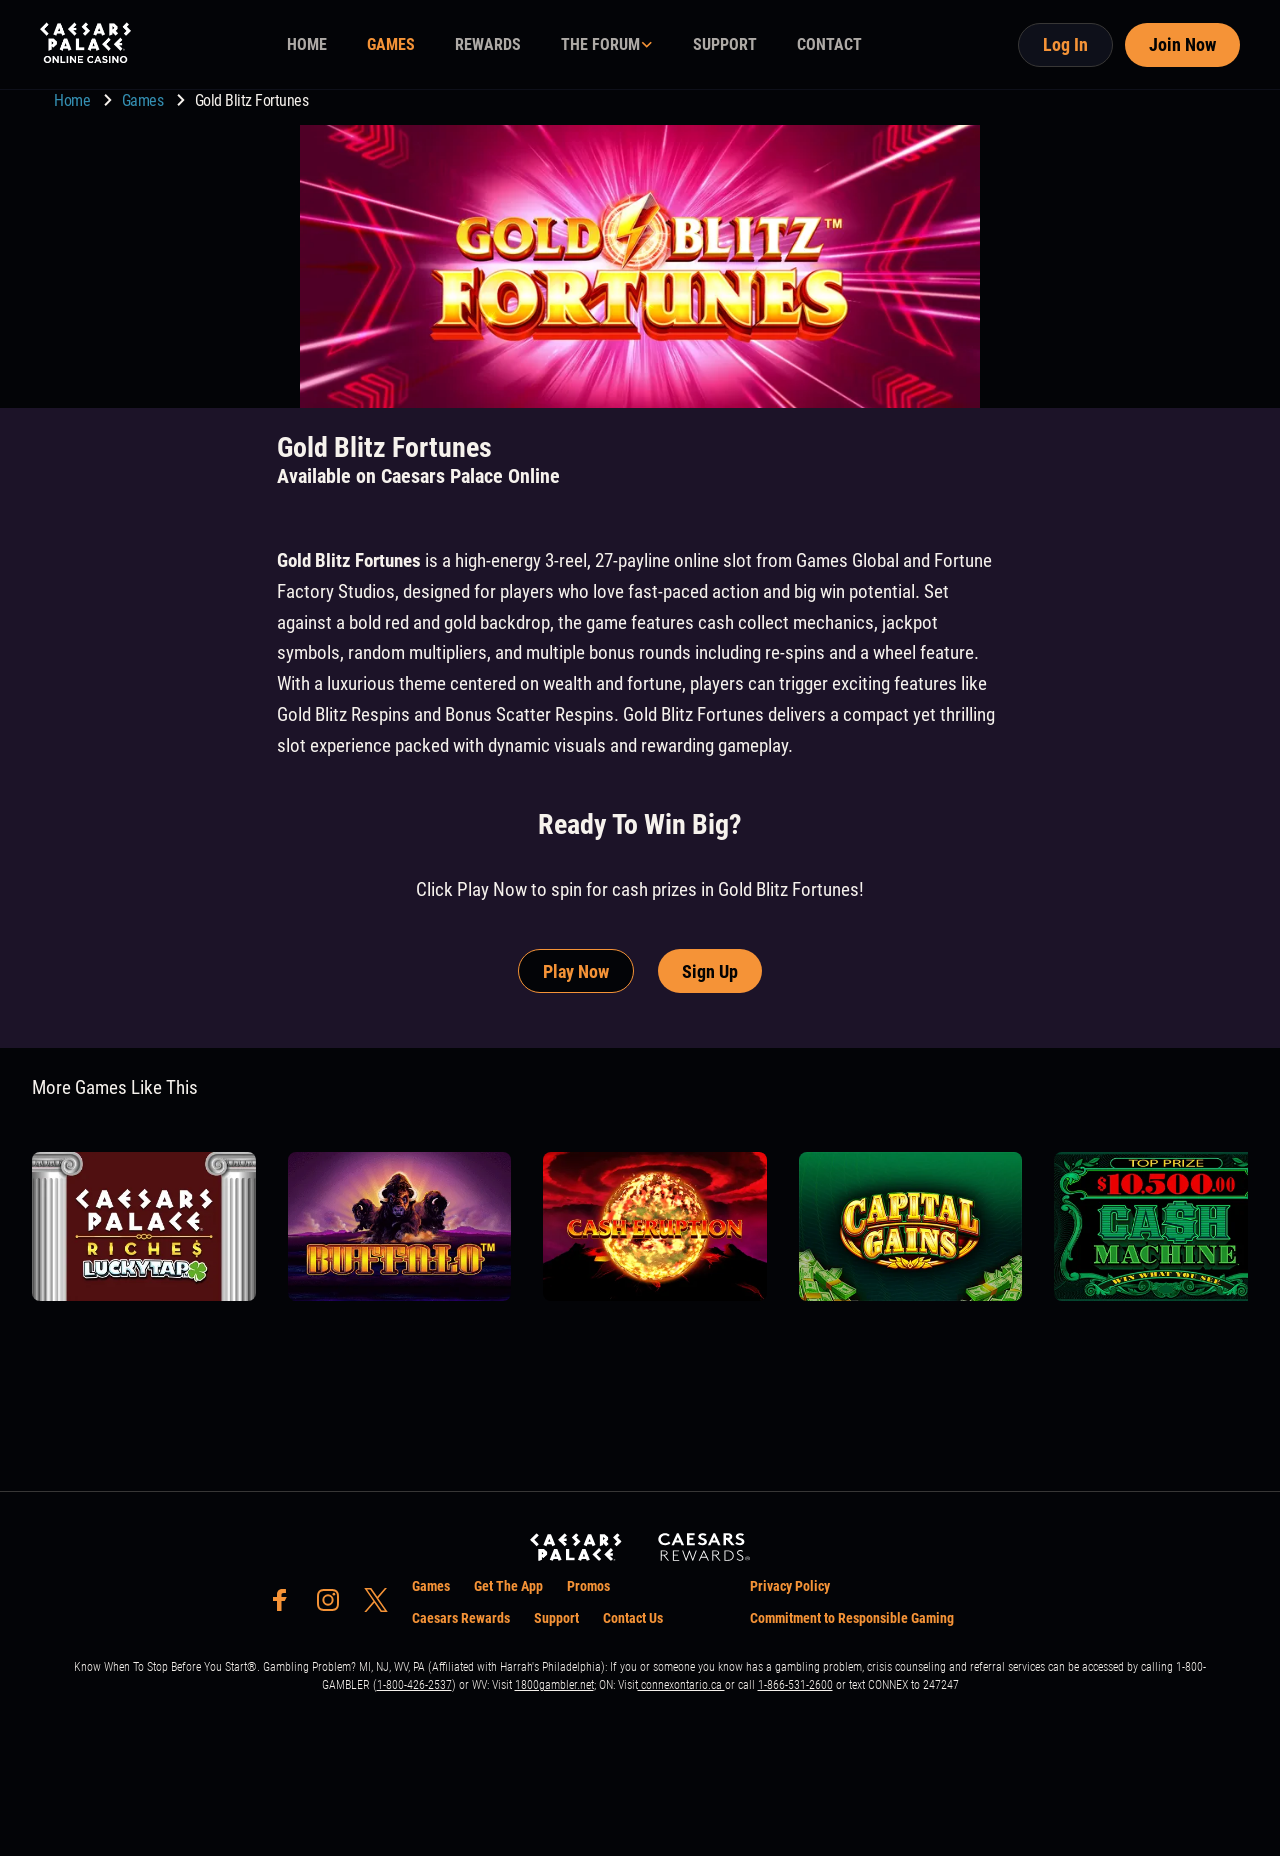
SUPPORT (725, 44)
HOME (307, 44)
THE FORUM (600, 44)
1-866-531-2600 (795, 1685)
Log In (1065, 44)
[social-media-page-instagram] (334, 1605)
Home (74, 100)
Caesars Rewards (461, 1618)
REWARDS (488, 44)
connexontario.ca (681, 1685)
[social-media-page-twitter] (382, 1605)
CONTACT (829, 44)
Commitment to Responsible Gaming (852, 1618)
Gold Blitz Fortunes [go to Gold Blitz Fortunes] (252, 100)
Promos (588, 1586)
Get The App (508, 1586)
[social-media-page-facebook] (286, 1605)
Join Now (1182, 44)
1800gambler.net (554, 1685)
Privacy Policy (790, 1586)
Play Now (576, 971)
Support (556, 1618)
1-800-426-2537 (414, 1685)
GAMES (391, 44)
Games (144, 100)
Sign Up (710, 971)
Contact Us (633, 1618)
